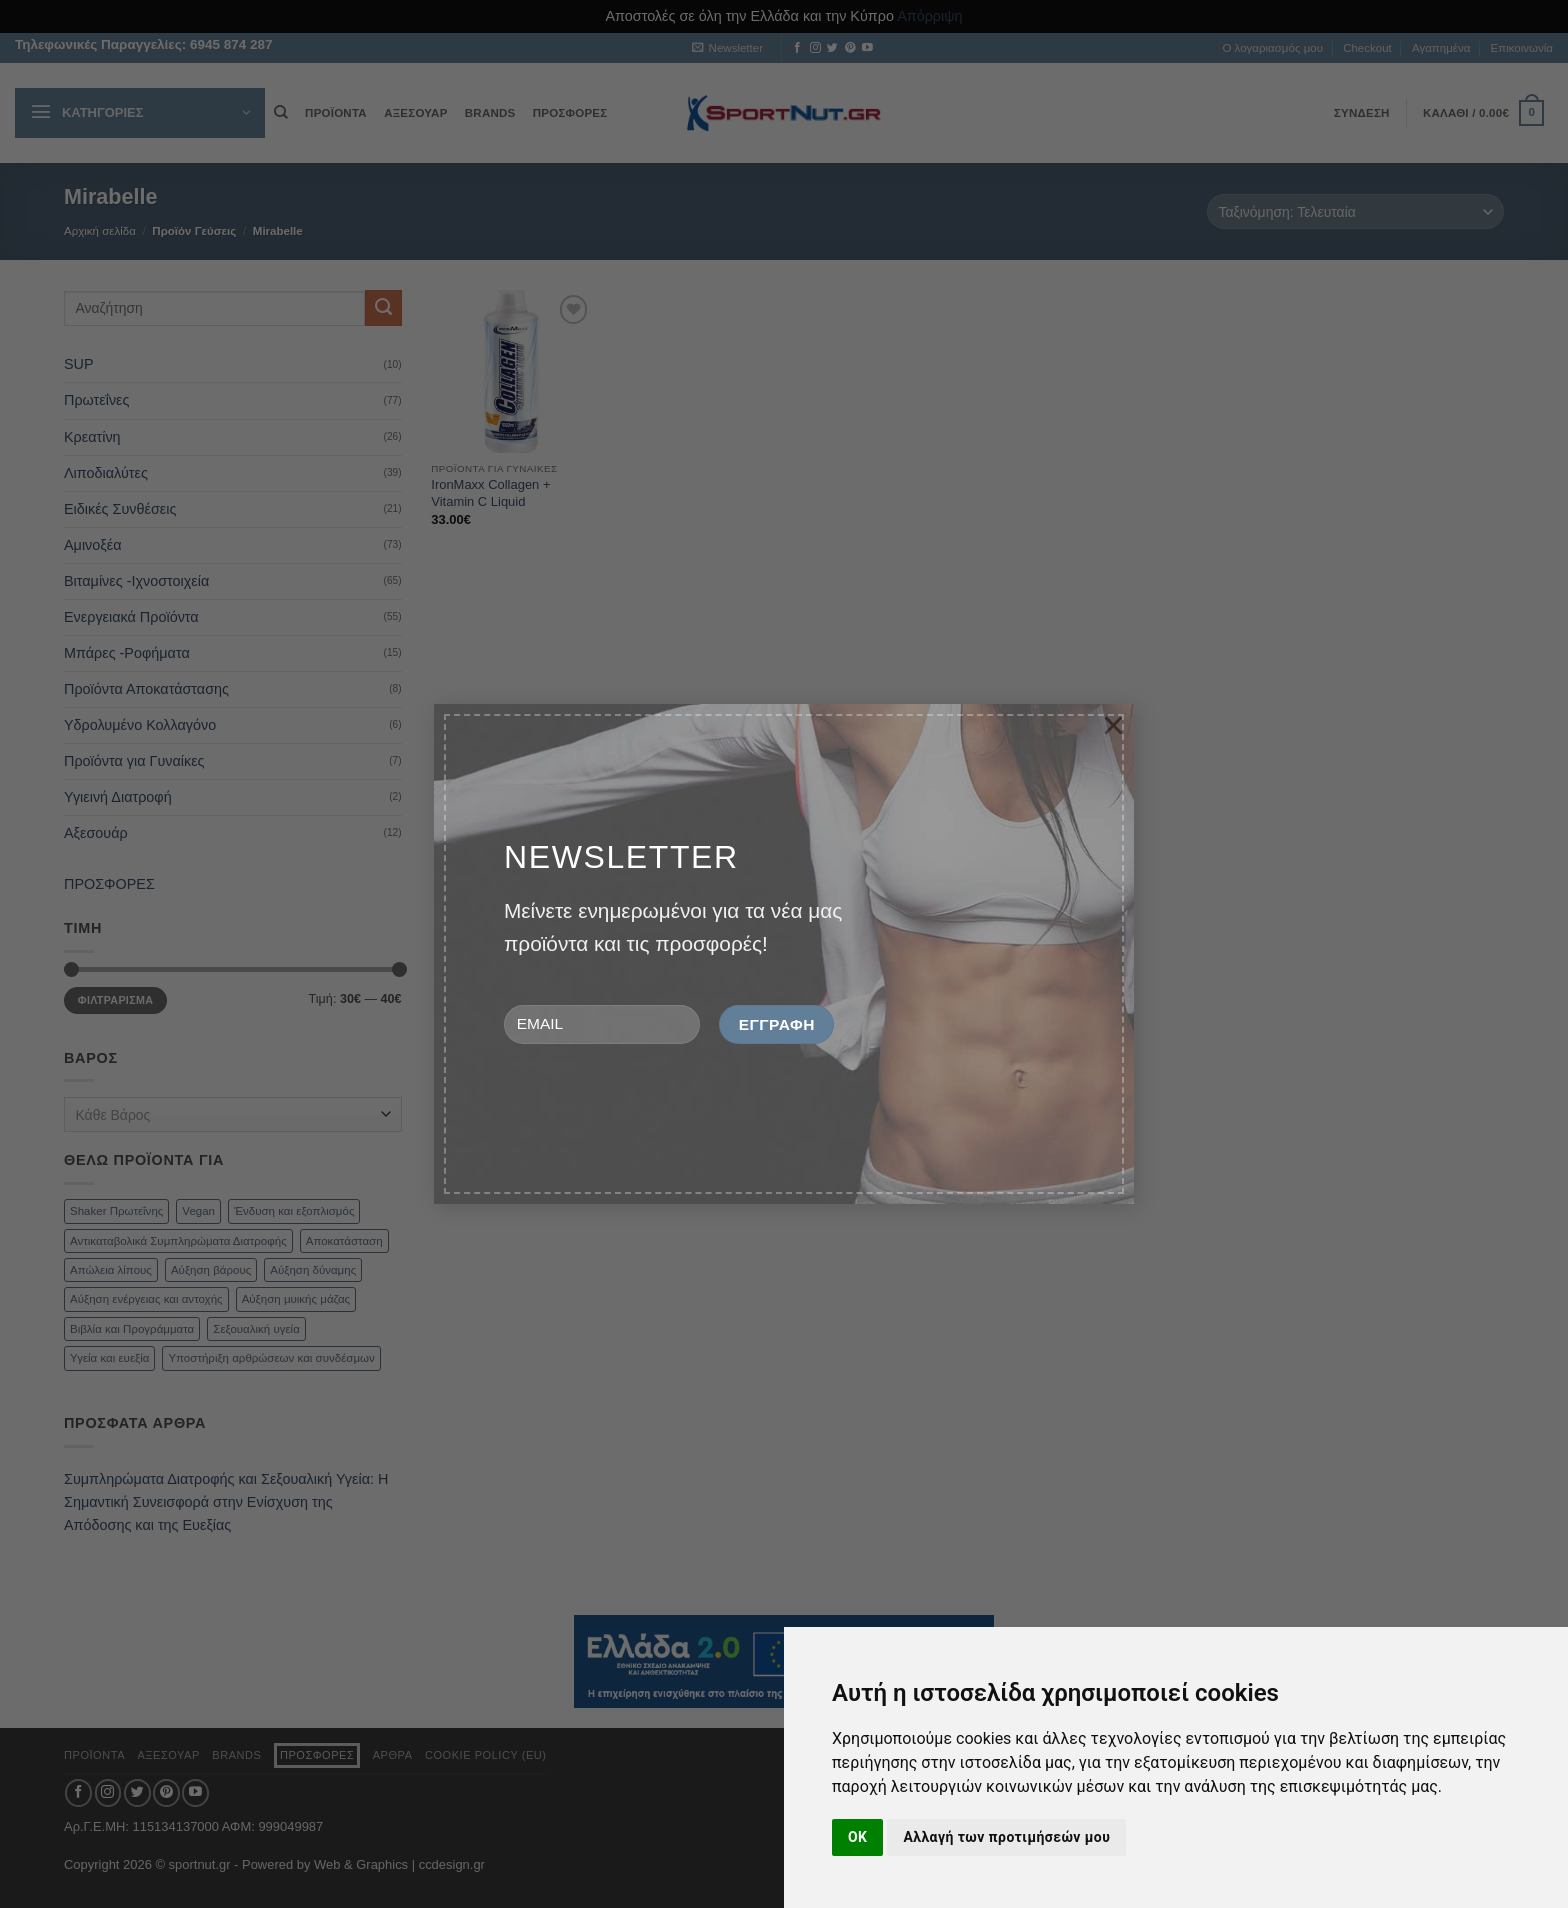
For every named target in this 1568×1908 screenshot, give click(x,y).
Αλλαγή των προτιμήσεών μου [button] (1006, 1837)
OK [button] (857, 1837)
